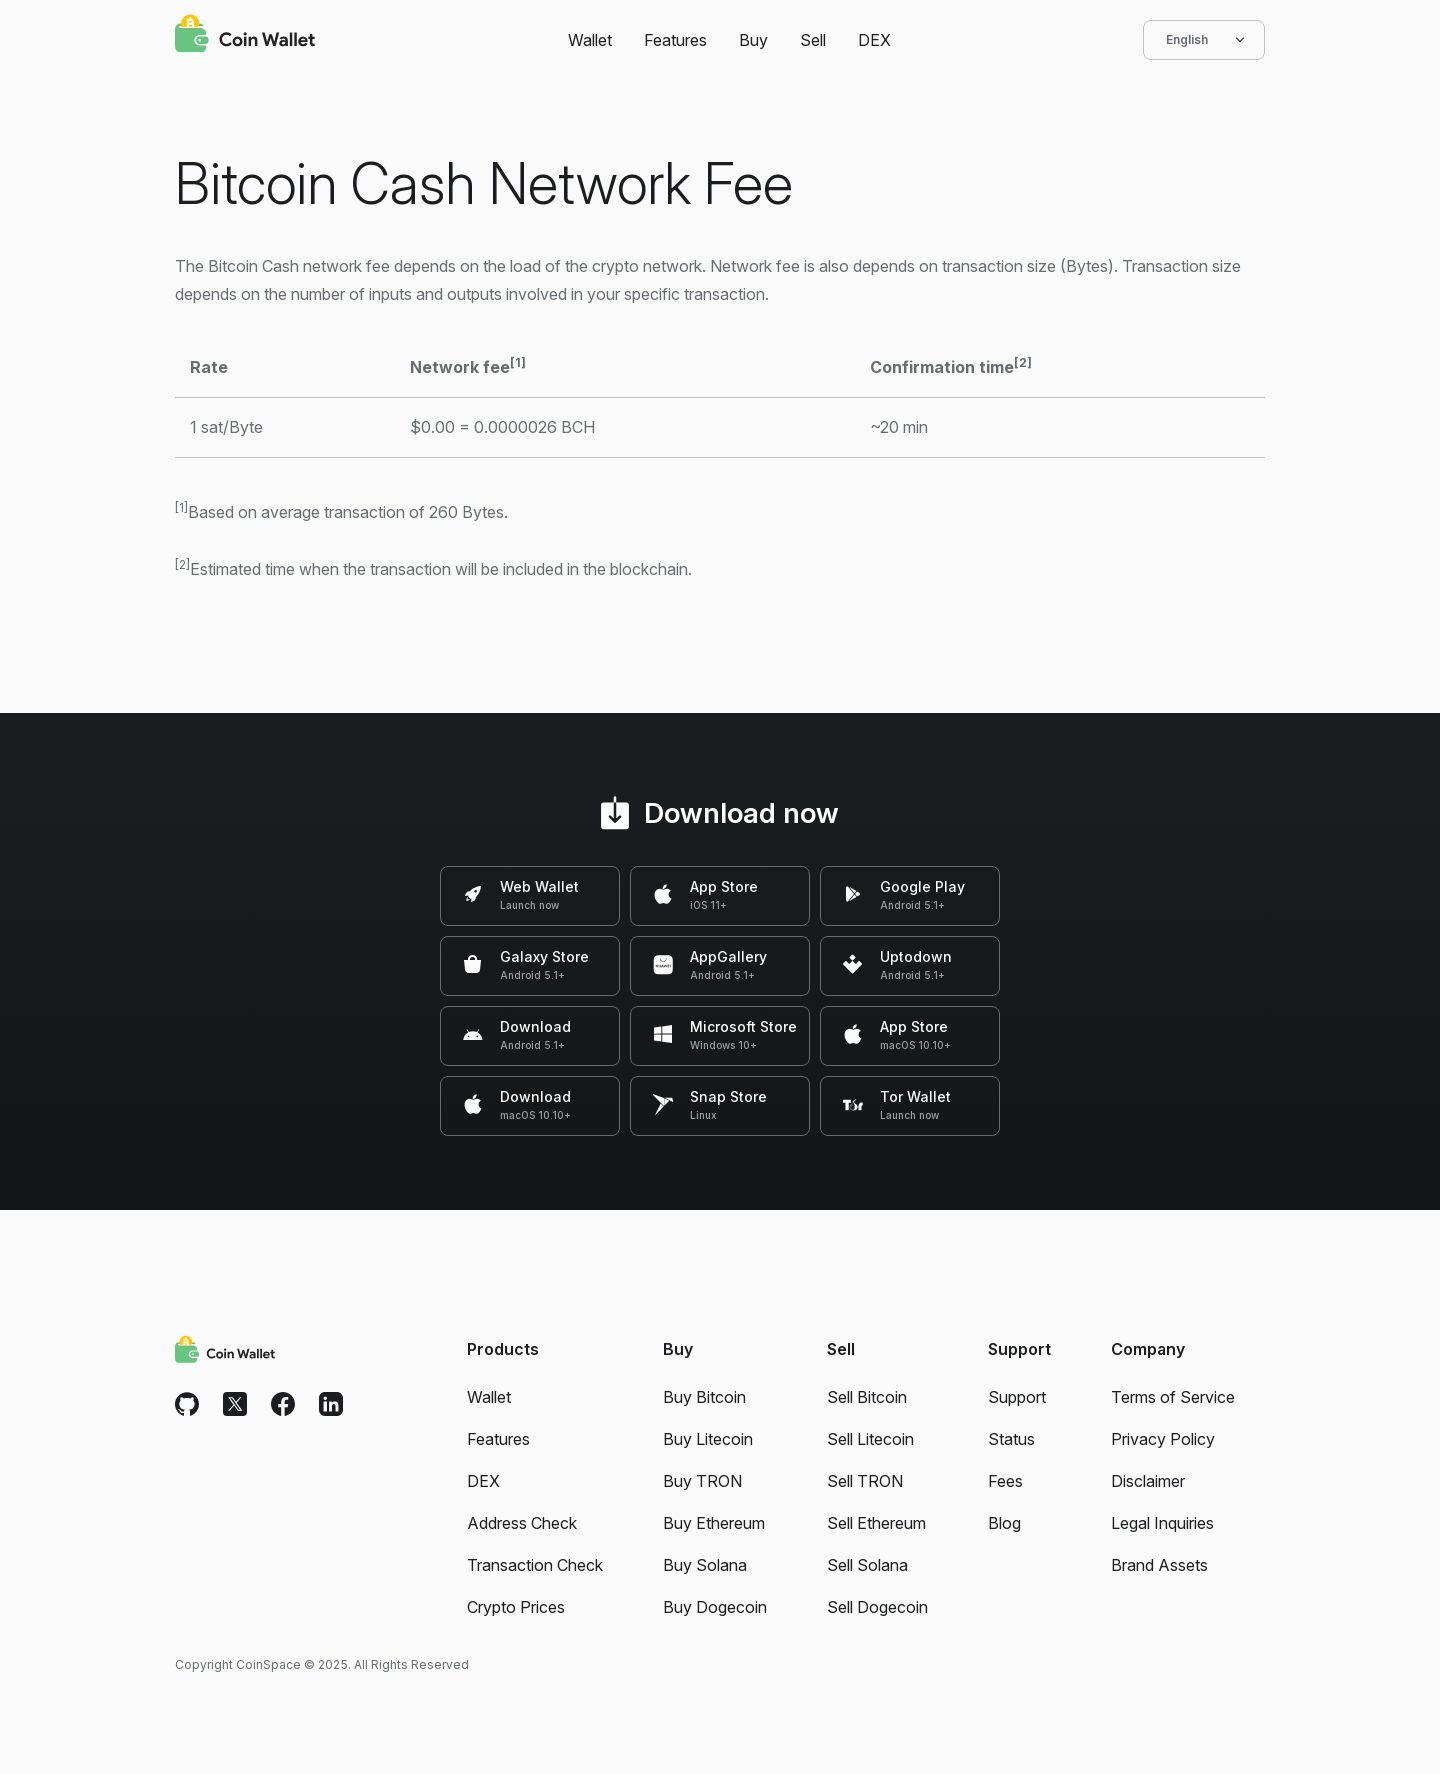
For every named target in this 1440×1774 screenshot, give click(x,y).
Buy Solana (705, 1565)
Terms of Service (1173, 1397)
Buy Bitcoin (704, 1397)
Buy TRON (702, 1481)
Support (1017, 1397)
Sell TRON (865, 1481)
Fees (1005, 1481)
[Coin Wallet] (245, 36)
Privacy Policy (1163, 1439)
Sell (813, 40)
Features (675, 40)
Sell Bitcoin (867, 1397)
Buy (753, 40)
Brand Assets (1159, 1565)
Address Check (522, 1523)
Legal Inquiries (1162, 1523)
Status (1011, 1439)
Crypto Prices (516, 1607)
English (1204, 40)
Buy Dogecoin (715, 1607)
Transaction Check (535, 1565)
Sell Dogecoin (877, 1607)
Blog (1004, 1523)
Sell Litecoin (870, 1439)
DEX (874, 40)
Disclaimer (1148, 1481)
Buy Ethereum (714, 1523)
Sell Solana (867, 1565)
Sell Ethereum (876, 1523)
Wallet (590, 40)
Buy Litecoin (708, 1439)
